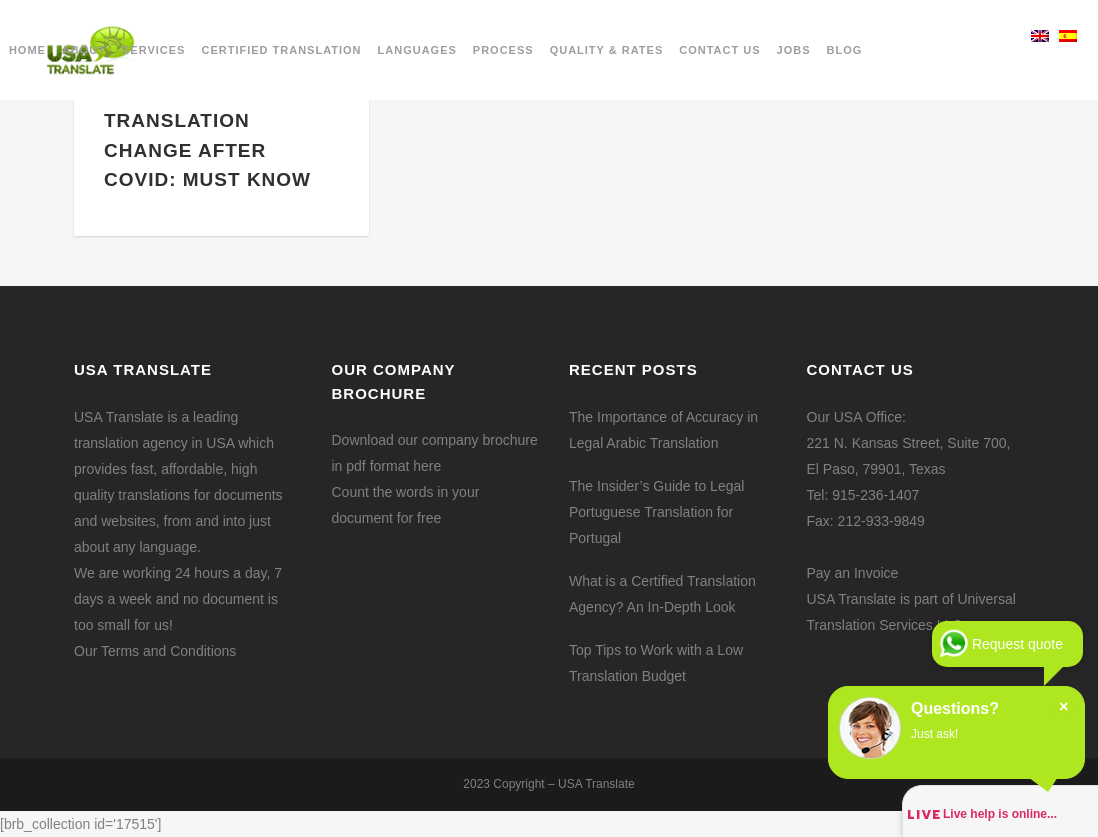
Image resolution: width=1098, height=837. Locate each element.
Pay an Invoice (853, 573)
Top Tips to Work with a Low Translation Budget (656, 663)
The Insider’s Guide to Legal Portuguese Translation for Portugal (656, 512)
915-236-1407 (875, 495)
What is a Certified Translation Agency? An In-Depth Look (662, 594)
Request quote (1017, 644)
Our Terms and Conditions (155, 651)
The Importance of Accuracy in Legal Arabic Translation (663, 430)
